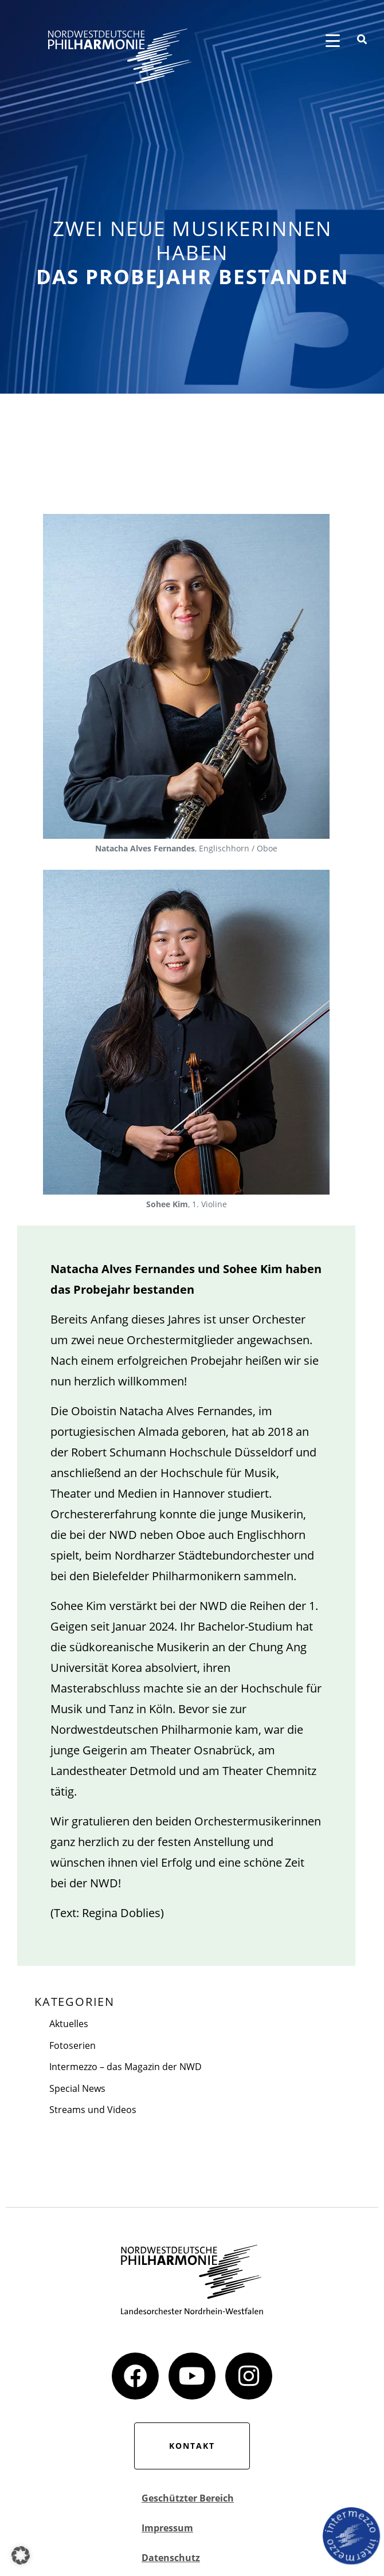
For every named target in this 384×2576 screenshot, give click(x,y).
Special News (77, 2088)
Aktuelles (68, 2023)
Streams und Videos (92, 2109)
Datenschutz (171, 2557)
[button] (20, 2555)
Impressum (167, 2528)
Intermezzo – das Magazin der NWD (125, 2066)
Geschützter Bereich (188, 2498)
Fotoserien (72, 2045)
